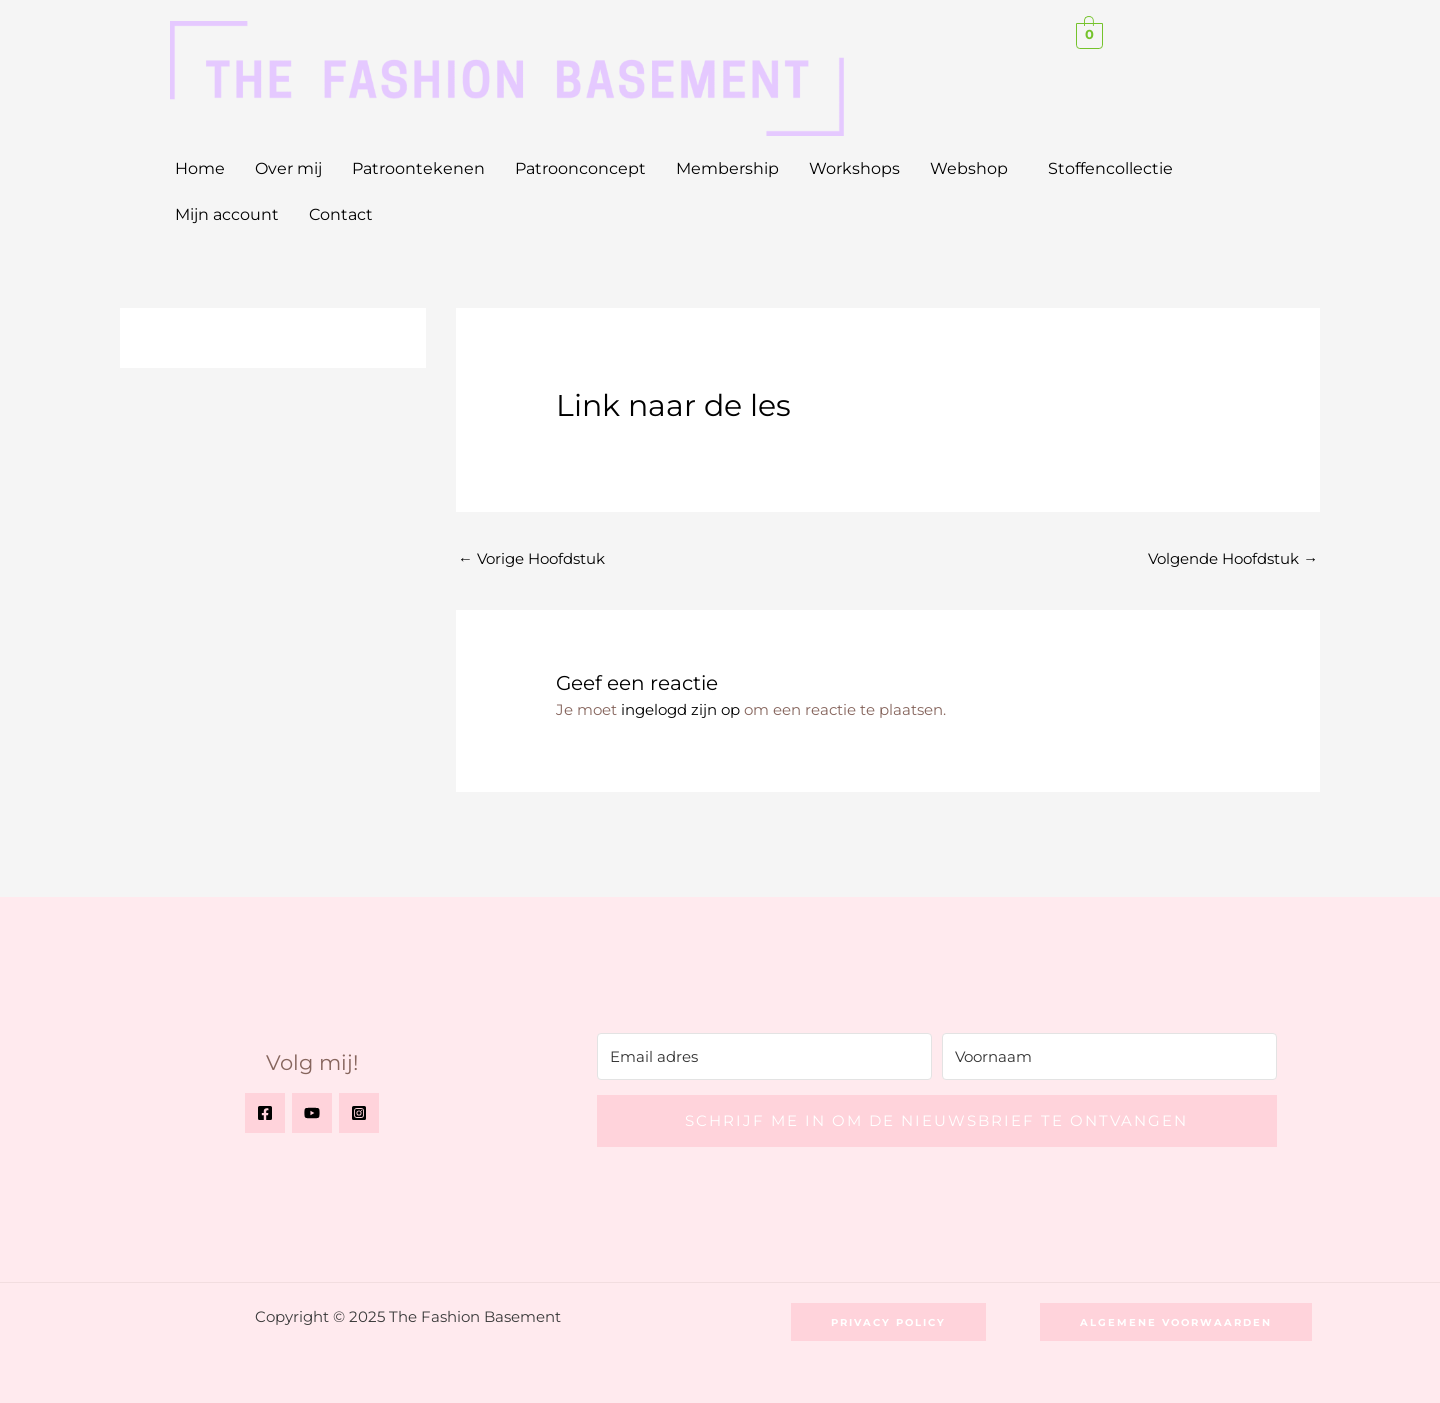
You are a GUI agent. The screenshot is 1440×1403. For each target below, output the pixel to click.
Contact (341, 214)
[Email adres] (764, 1056)
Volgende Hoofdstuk (1233, 559)
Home (200, 168)
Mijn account (227, 214)
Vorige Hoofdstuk (531, 559)
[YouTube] (312, 1113)
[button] (974, 169)
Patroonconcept (580, 168)
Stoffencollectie (1110, 168)
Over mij (288, 168)
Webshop (969, 168)
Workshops (854, 168)
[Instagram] (359, 1113)
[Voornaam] (1109, 1056)
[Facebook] (265, 1113)
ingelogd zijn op (680, 710)
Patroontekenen (418, 168)
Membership (727, 168)
